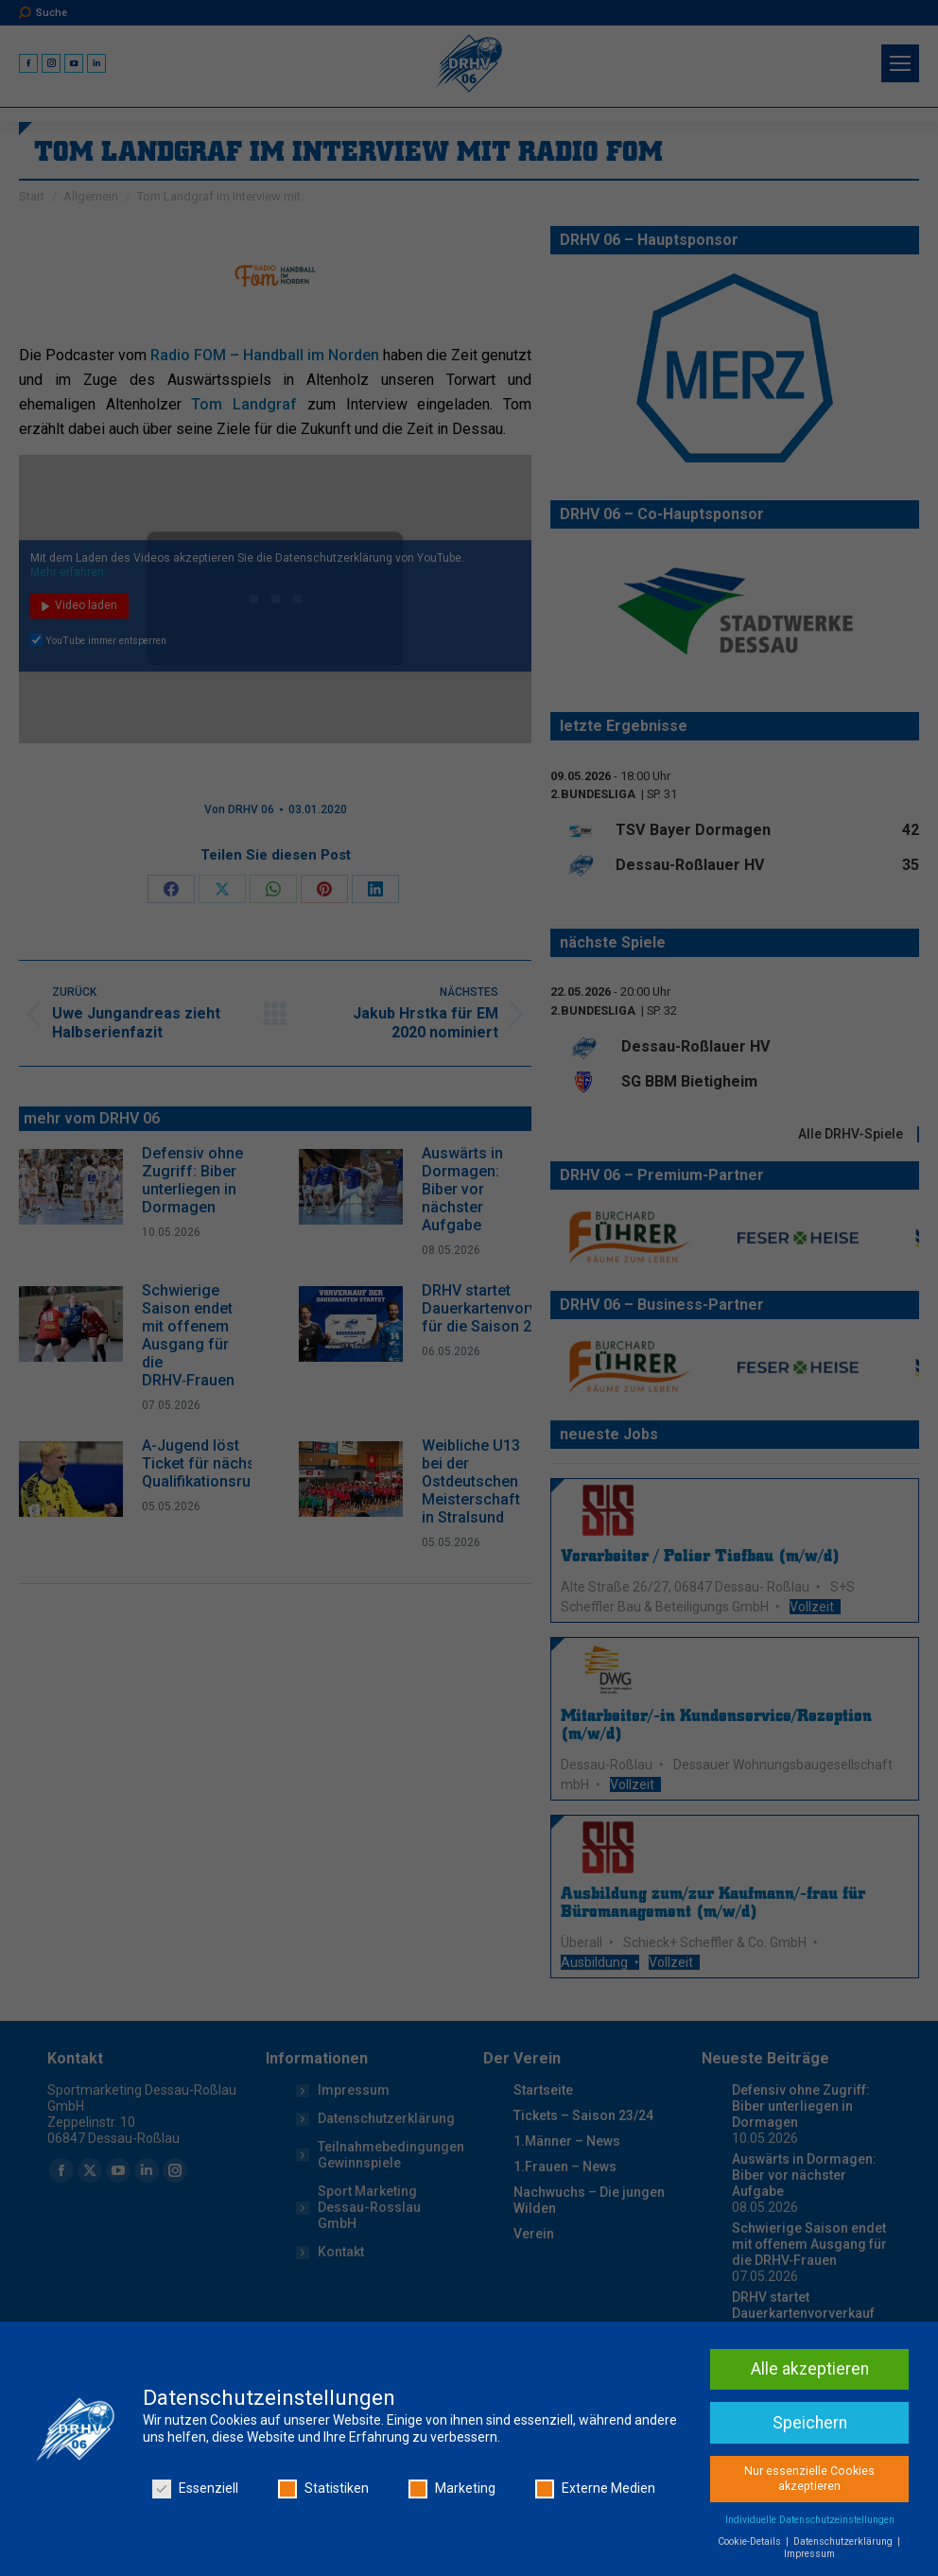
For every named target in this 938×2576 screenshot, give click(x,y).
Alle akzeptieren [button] (810, 2449)
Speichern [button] (810, 2503)
